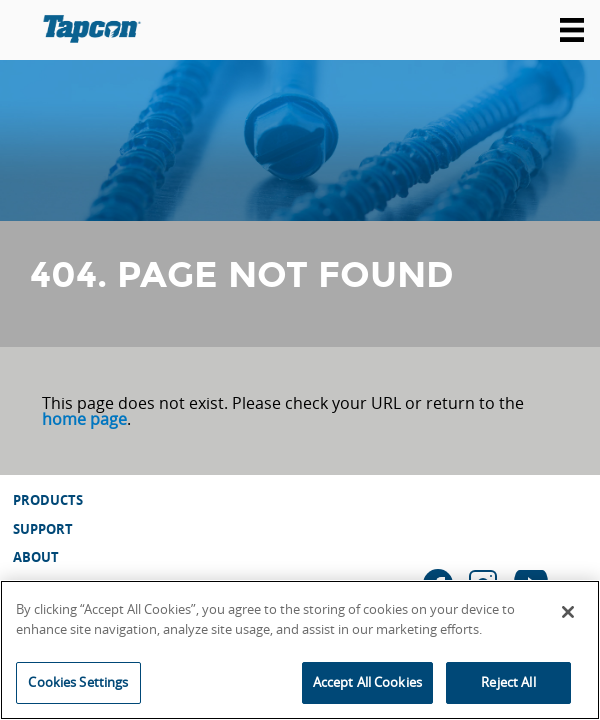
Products (48, 500)
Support (43, 529)
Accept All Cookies (367, 682)
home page (84, 419)
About (36, 557)
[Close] (568, 612)
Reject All (508, 682)
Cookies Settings (78, 682)
